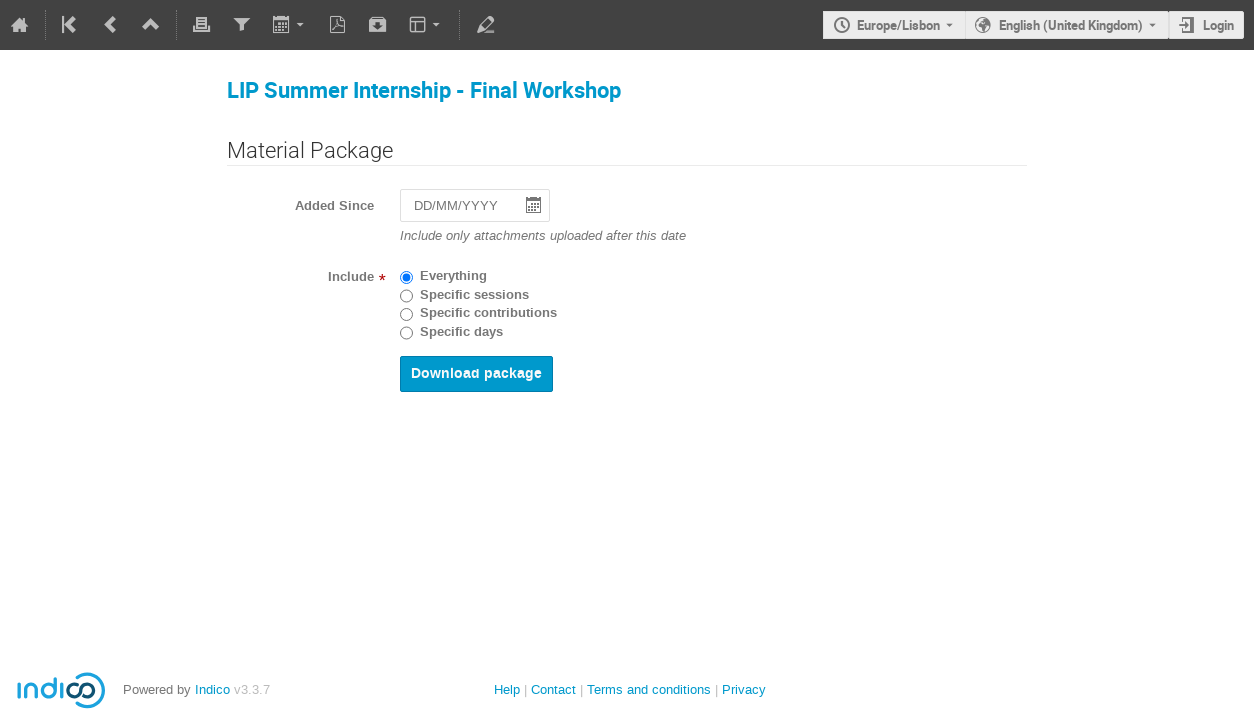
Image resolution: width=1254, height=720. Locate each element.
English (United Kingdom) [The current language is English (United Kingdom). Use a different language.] (1071, 25)
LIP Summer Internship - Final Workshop (424, 89)
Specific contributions (488, 313)
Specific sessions (474, 295)
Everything (453, 276)
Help (507, 689)
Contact (553, 689)
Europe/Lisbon (898, 25)
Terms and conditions (649, 689)
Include (351, 277)
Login (1218, 25)
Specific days (461, 332)
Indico (212, 689)
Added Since (334, 206)
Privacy (744, 689)
